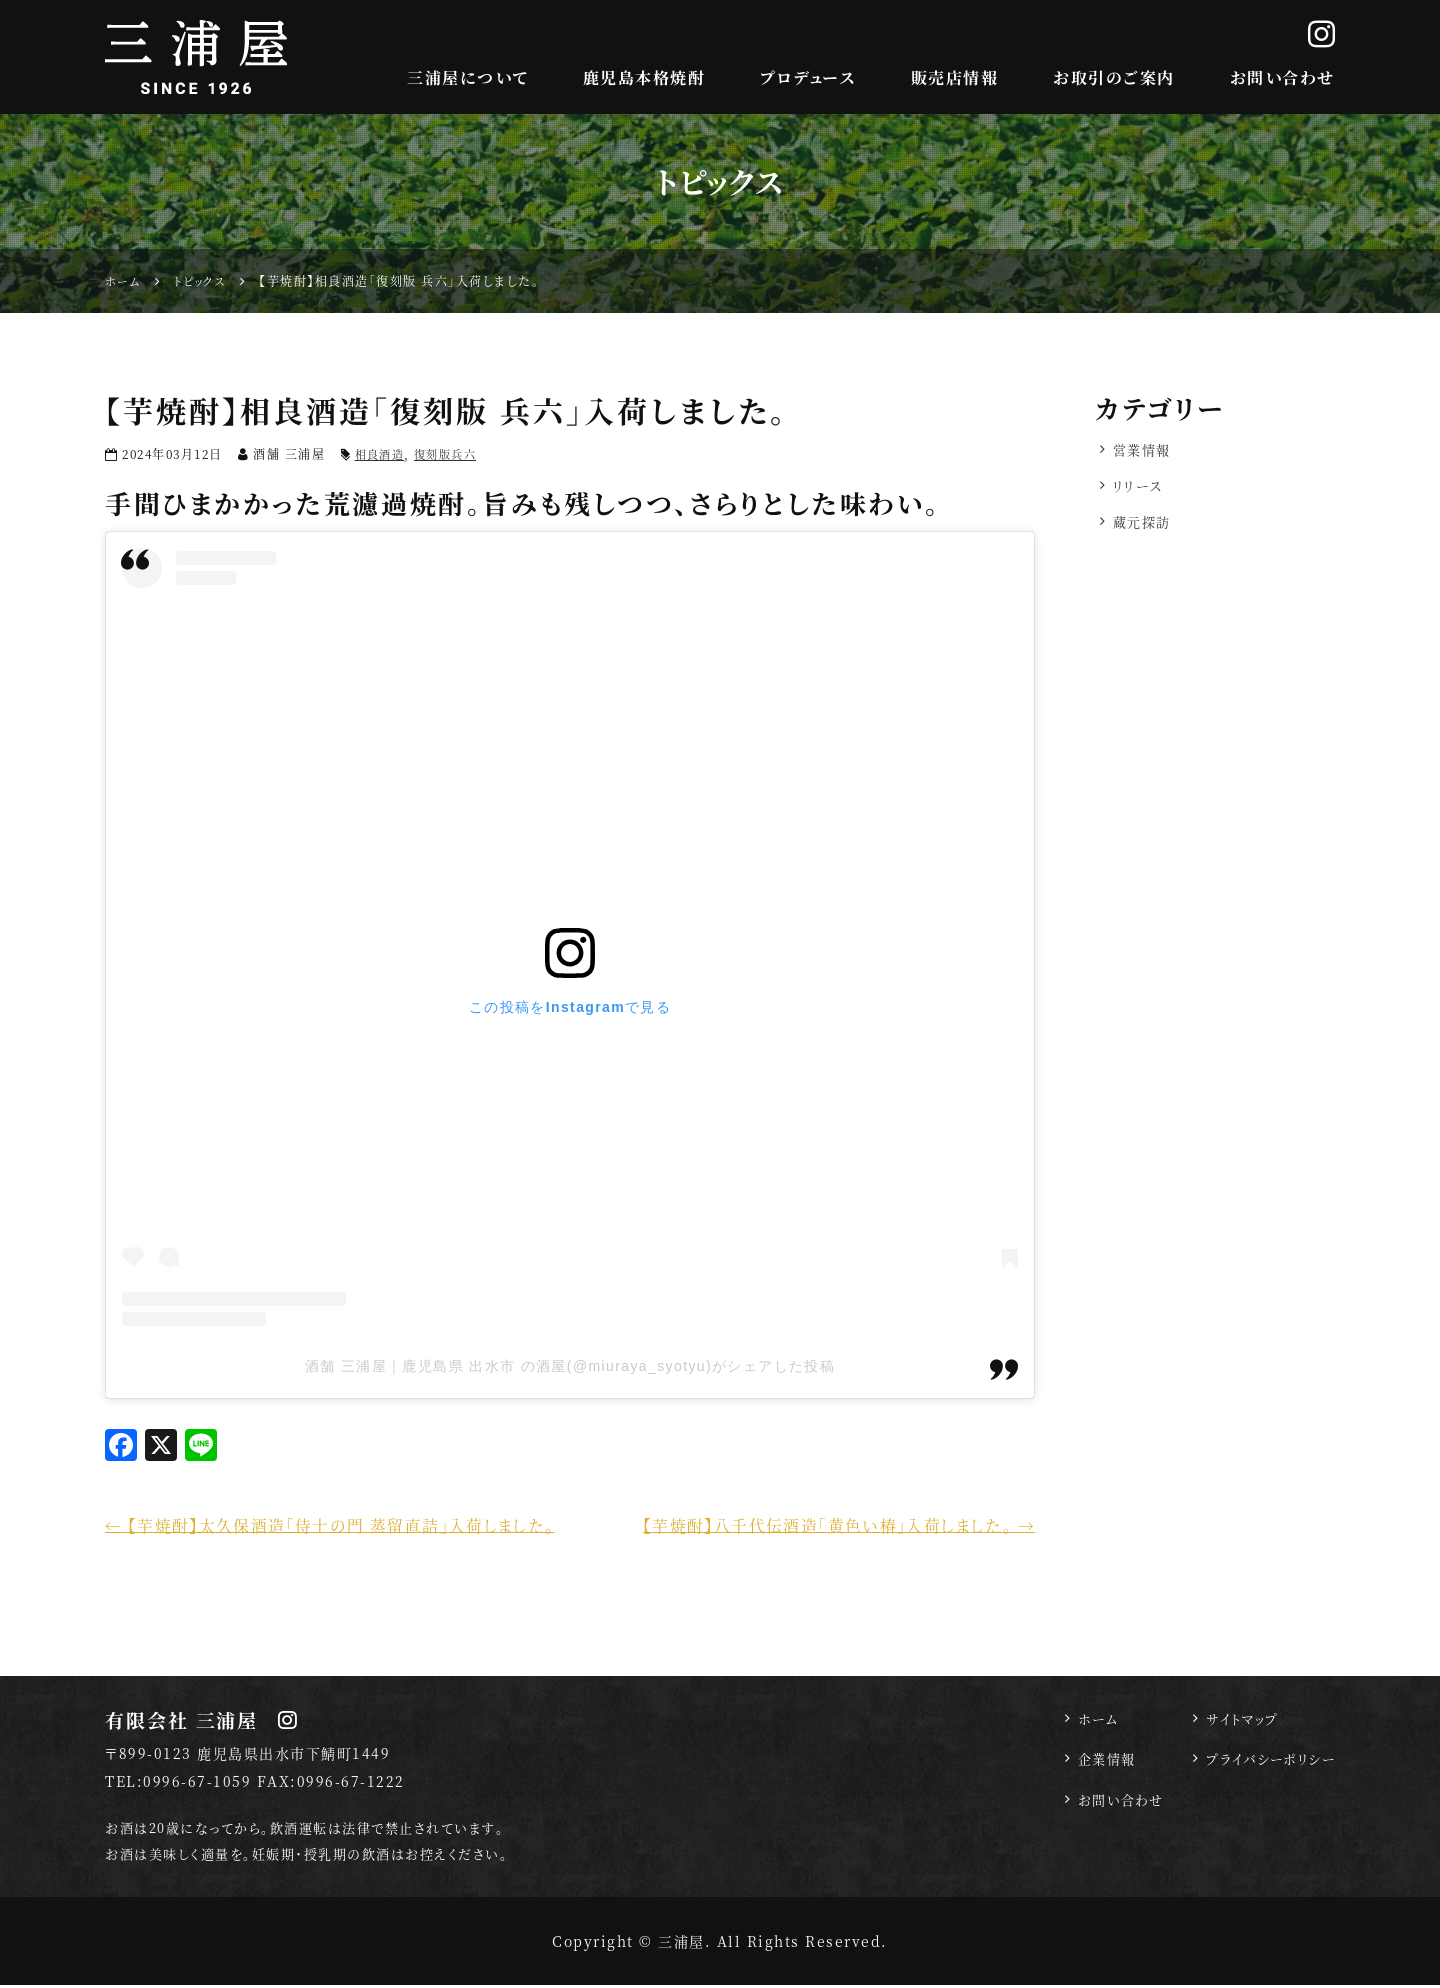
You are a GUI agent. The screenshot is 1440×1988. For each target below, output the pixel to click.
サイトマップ (1236, 1722)
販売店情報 (955, 77)
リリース (1140, 489)
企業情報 (1093, 1765)
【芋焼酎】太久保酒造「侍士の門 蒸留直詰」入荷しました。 (345, 1525)
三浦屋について (467, 77)
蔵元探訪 (1144, 527)
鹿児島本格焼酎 (644, 77)
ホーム (1084, 1722)
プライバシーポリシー (1266, 1765)
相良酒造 (382, 453)
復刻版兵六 (453, 453)
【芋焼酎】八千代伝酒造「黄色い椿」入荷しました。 (825, 1525)
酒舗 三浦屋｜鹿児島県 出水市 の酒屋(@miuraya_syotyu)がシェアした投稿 (569, 1366)
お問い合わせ (1282, 77)
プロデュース (807, 77)
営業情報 (1144, 451)
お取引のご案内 (1114, 77)
